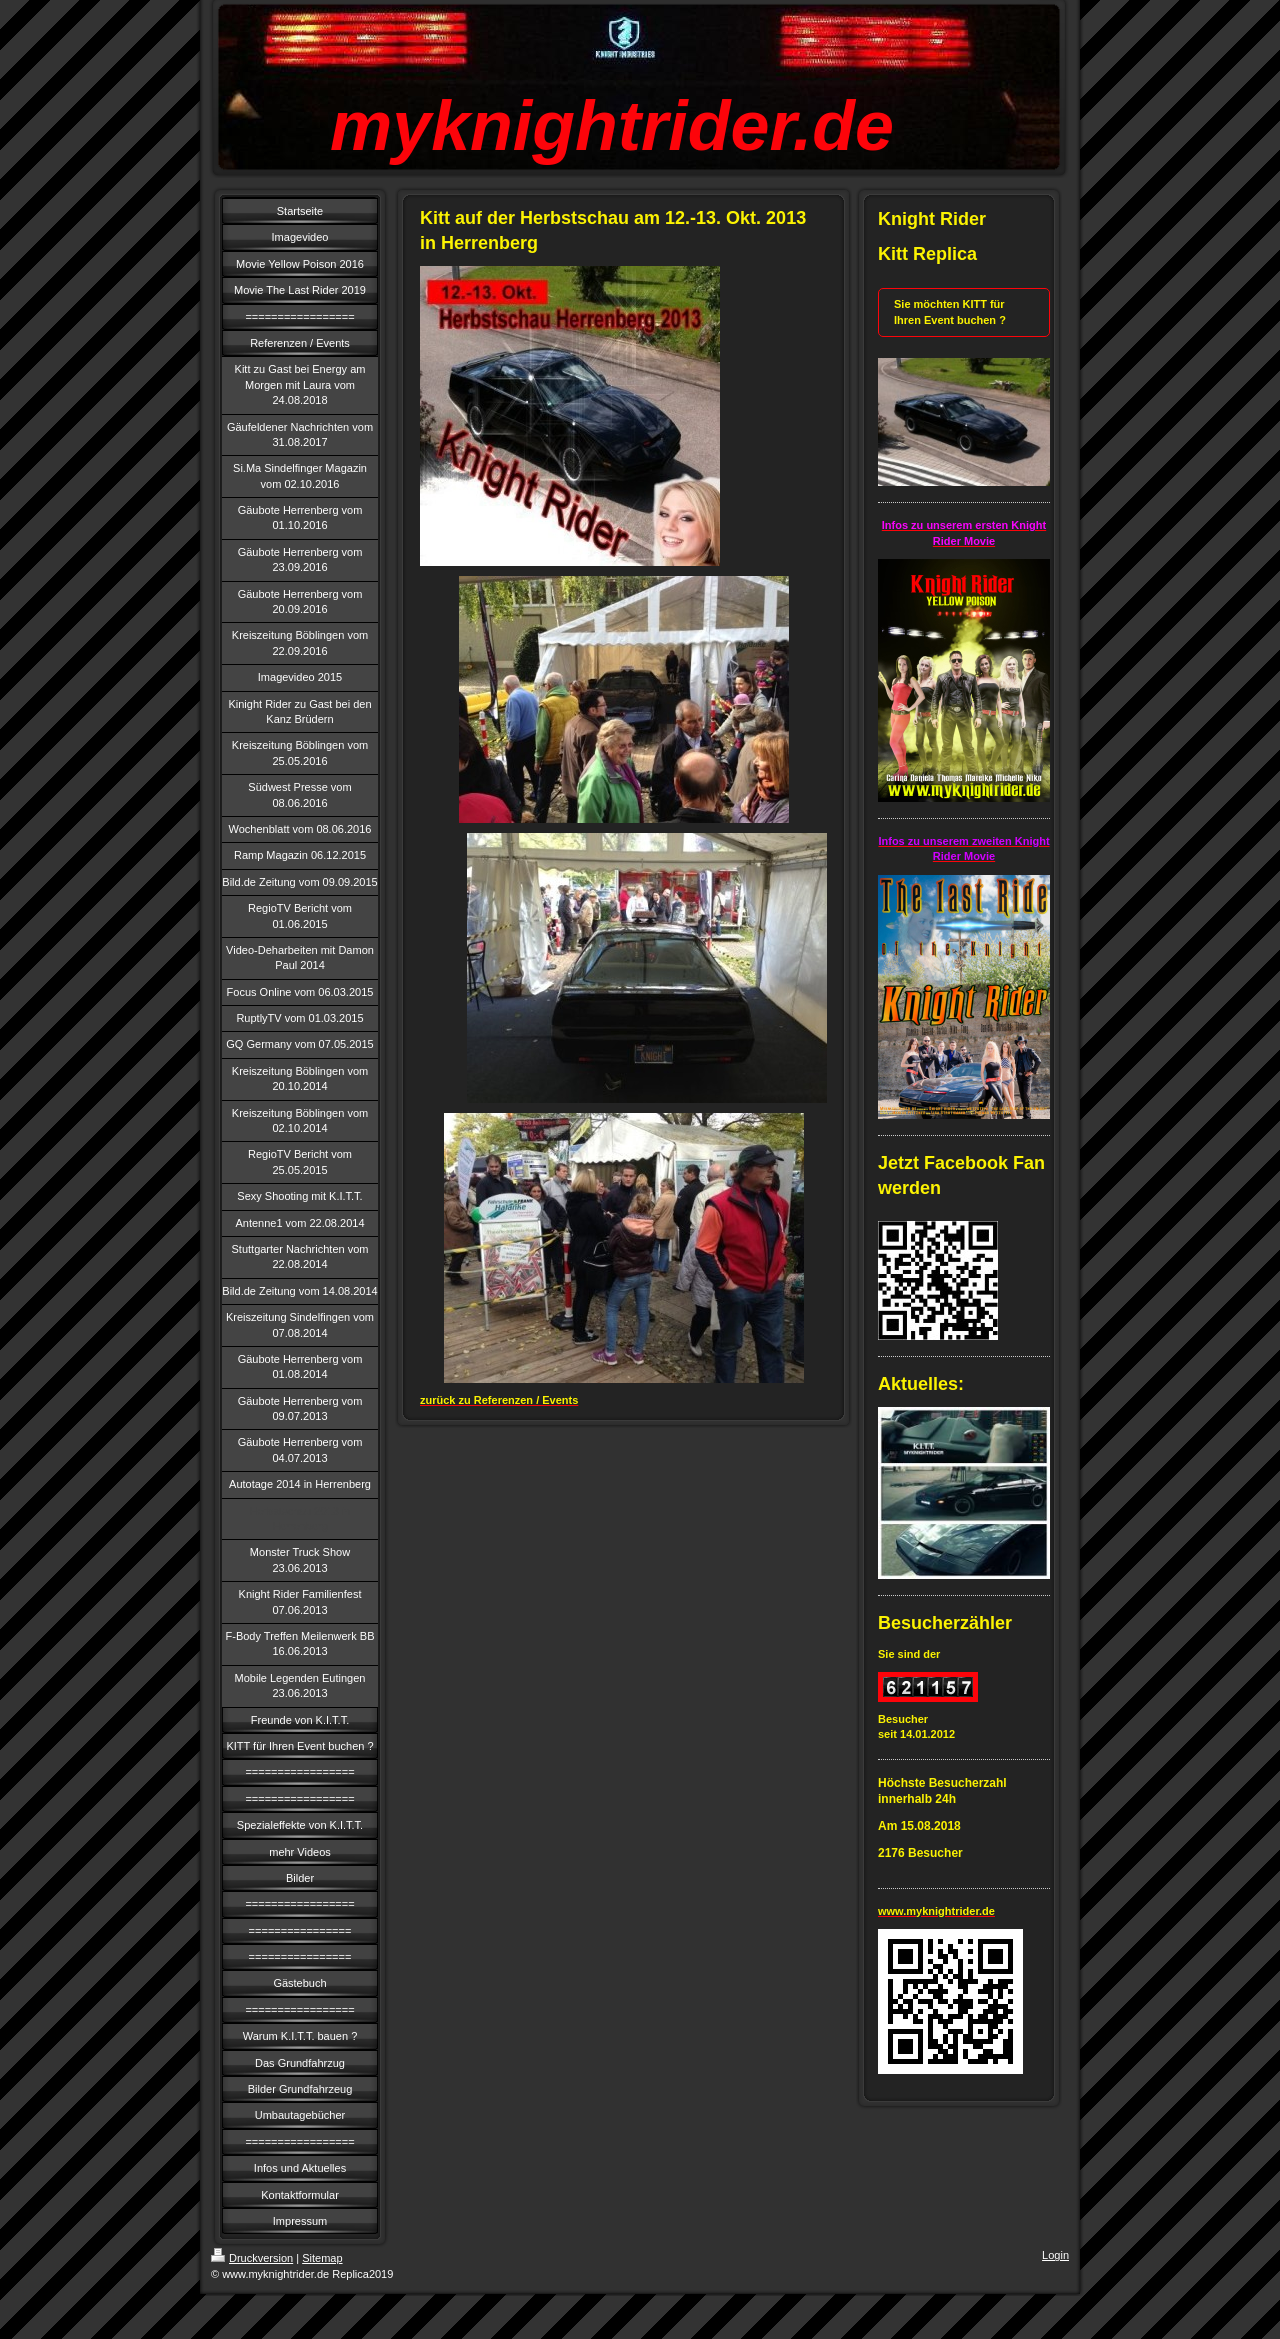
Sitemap (322, 2258)
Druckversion (252, 2258)
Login (1055, 2255)
